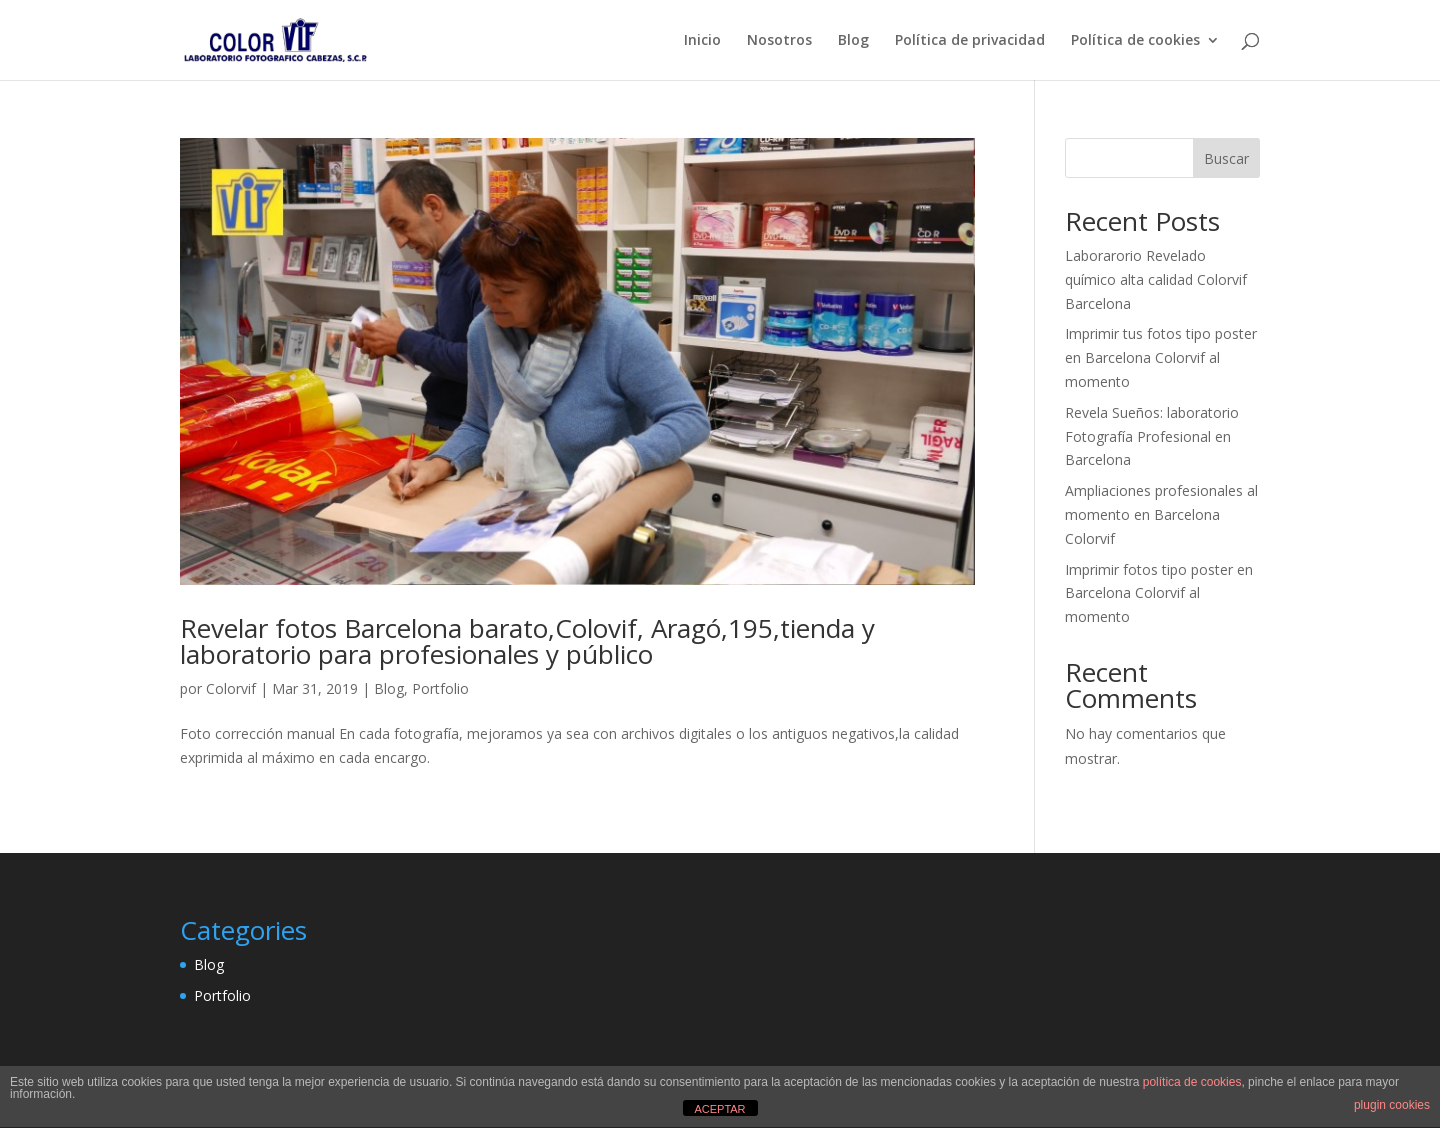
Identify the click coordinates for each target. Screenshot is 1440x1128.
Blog (853, 41)
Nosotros (779, 41)
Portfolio (440, 688)
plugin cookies (1392, 1105)
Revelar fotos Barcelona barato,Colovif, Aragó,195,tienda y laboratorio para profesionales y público (527, 641)
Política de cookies (1135, 41)
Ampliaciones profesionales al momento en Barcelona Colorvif (1161, 514)
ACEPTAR (719, 1109)
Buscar (1226, 158)
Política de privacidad (970, 41)
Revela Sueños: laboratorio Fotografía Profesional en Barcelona (1152, 436)
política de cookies (1192, 1082)
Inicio (702, 41)
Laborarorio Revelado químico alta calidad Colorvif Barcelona (1156, 279)
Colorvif (231, 688)
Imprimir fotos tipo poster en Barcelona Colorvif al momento (1159, 593)
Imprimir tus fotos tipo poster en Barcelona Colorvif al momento (1161, 357)
